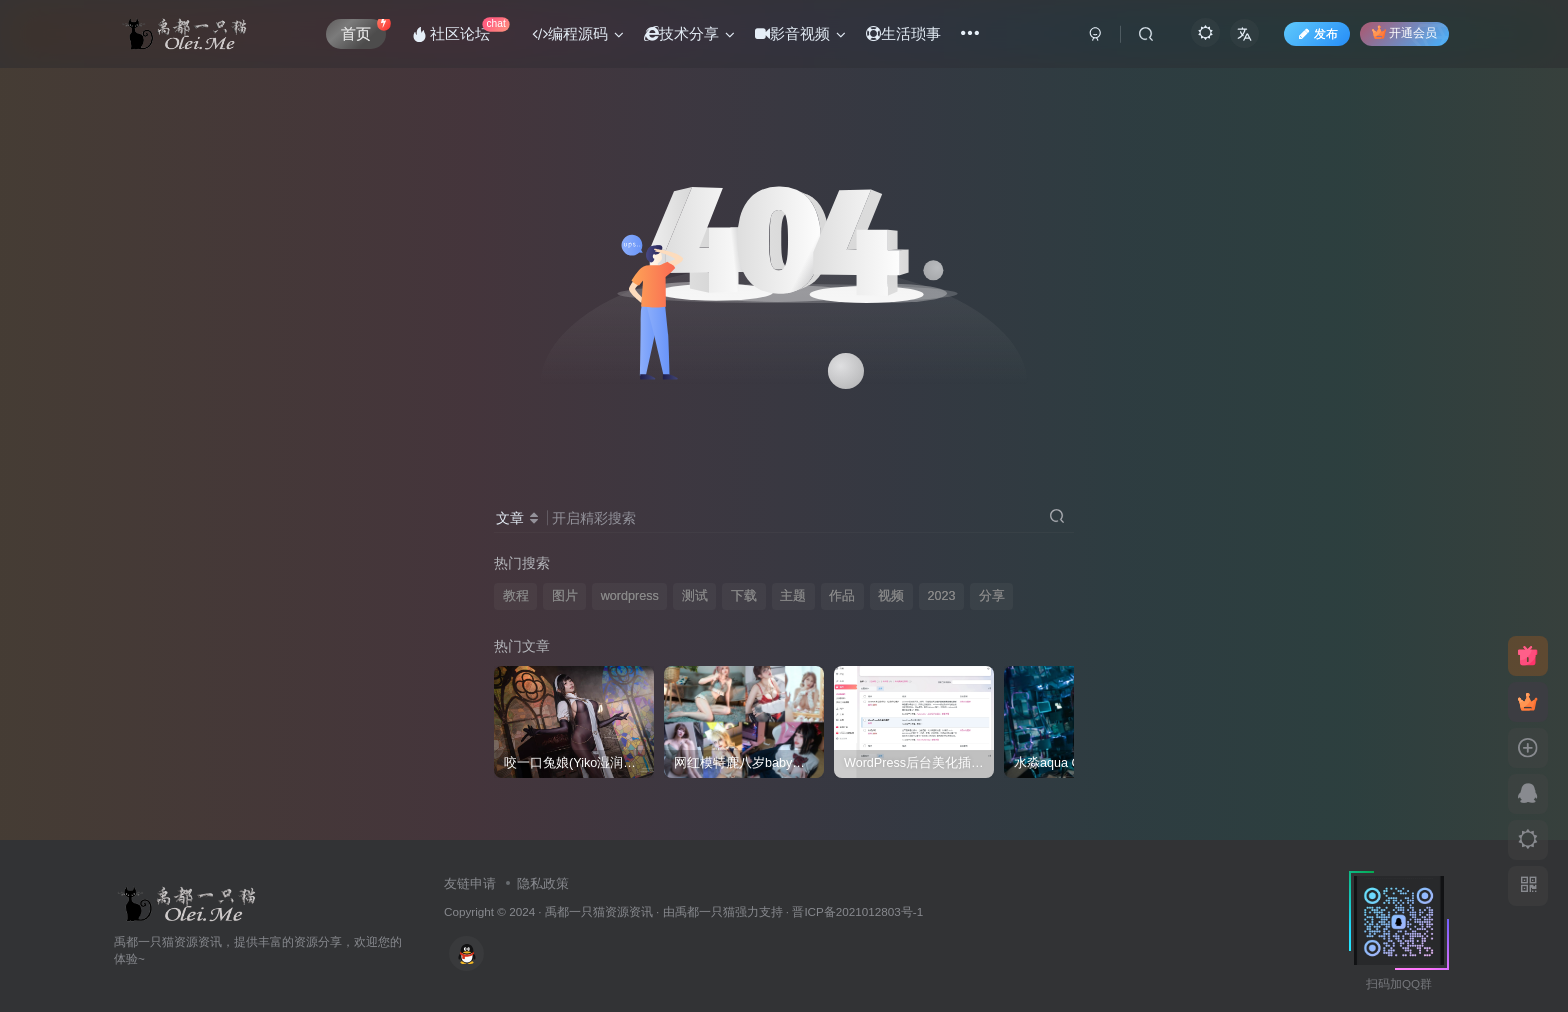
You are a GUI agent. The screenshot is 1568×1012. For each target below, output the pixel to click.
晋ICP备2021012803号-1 (857, 911)
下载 (744, 596)
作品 (842, 596)
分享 (992, 596)
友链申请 (470, 883)
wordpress (630, 596)
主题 (793, 596)
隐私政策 (543, 883)
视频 (891, 596)
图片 (565, 596)
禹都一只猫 (705, 911)
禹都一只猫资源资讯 (599, 911)
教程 (516, 596)
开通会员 (1404, 32)
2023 (941, 596)
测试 (695, 596)
